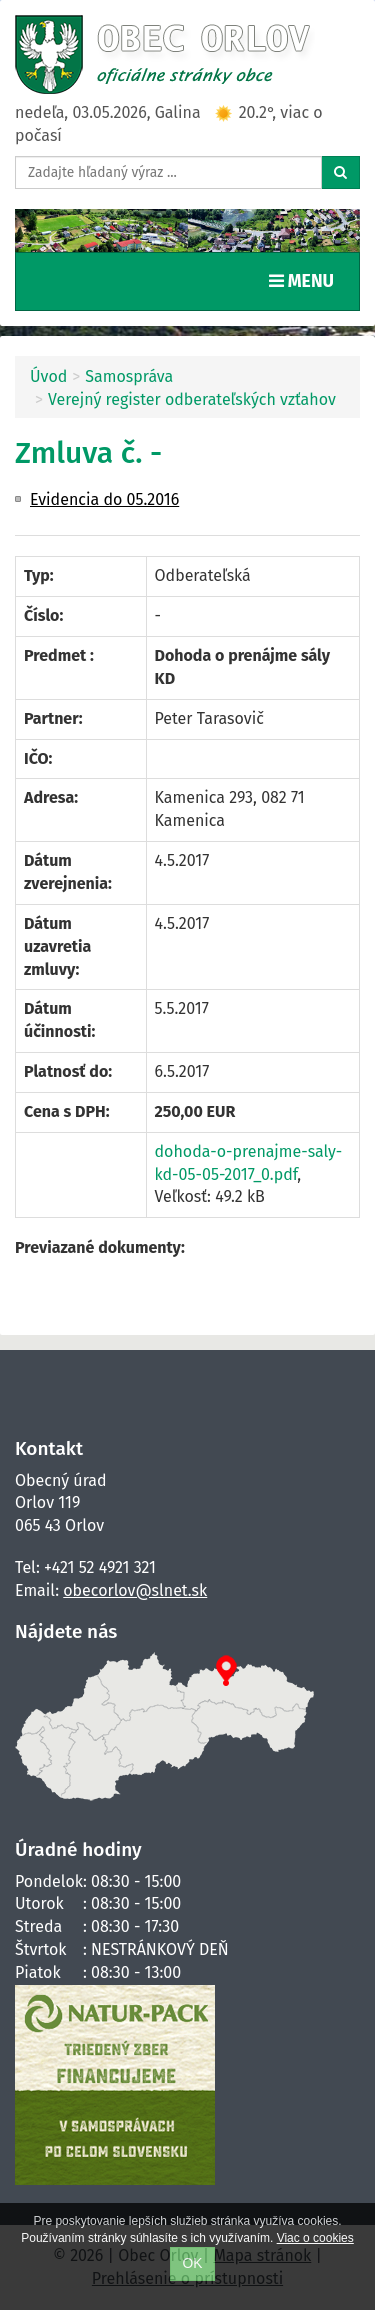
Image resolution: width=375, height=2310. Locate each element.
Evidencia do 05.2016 (104, 499)
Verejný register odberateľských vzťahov (192, 399)
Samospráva (129, 376)
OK (193, 2263)
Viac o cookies (315, 2238)
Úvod (48, 376)
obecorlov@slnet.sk (135, 1590)
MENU (306, 280)
